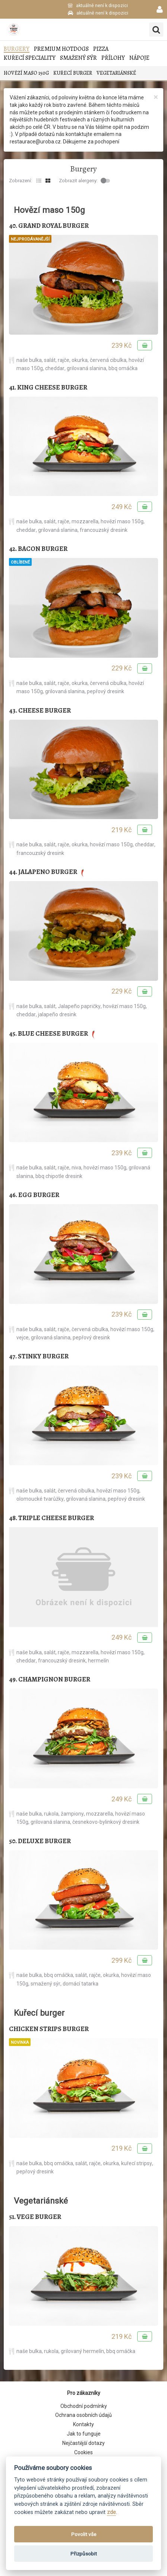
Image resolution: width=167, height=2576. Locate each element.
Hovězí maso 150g (26, 73)
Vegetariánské (116, 73)
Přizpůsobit (83, 2554)
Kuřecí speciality (30, 58)
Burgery (16, 49)
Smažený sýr (78, 58)
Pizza (100, 49)
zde (111, 2512)
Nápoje (139, 58)
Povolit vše (83, 2534)
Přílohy (113, 58)
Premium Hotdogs (61, 49)
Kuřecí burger (72, 73)
